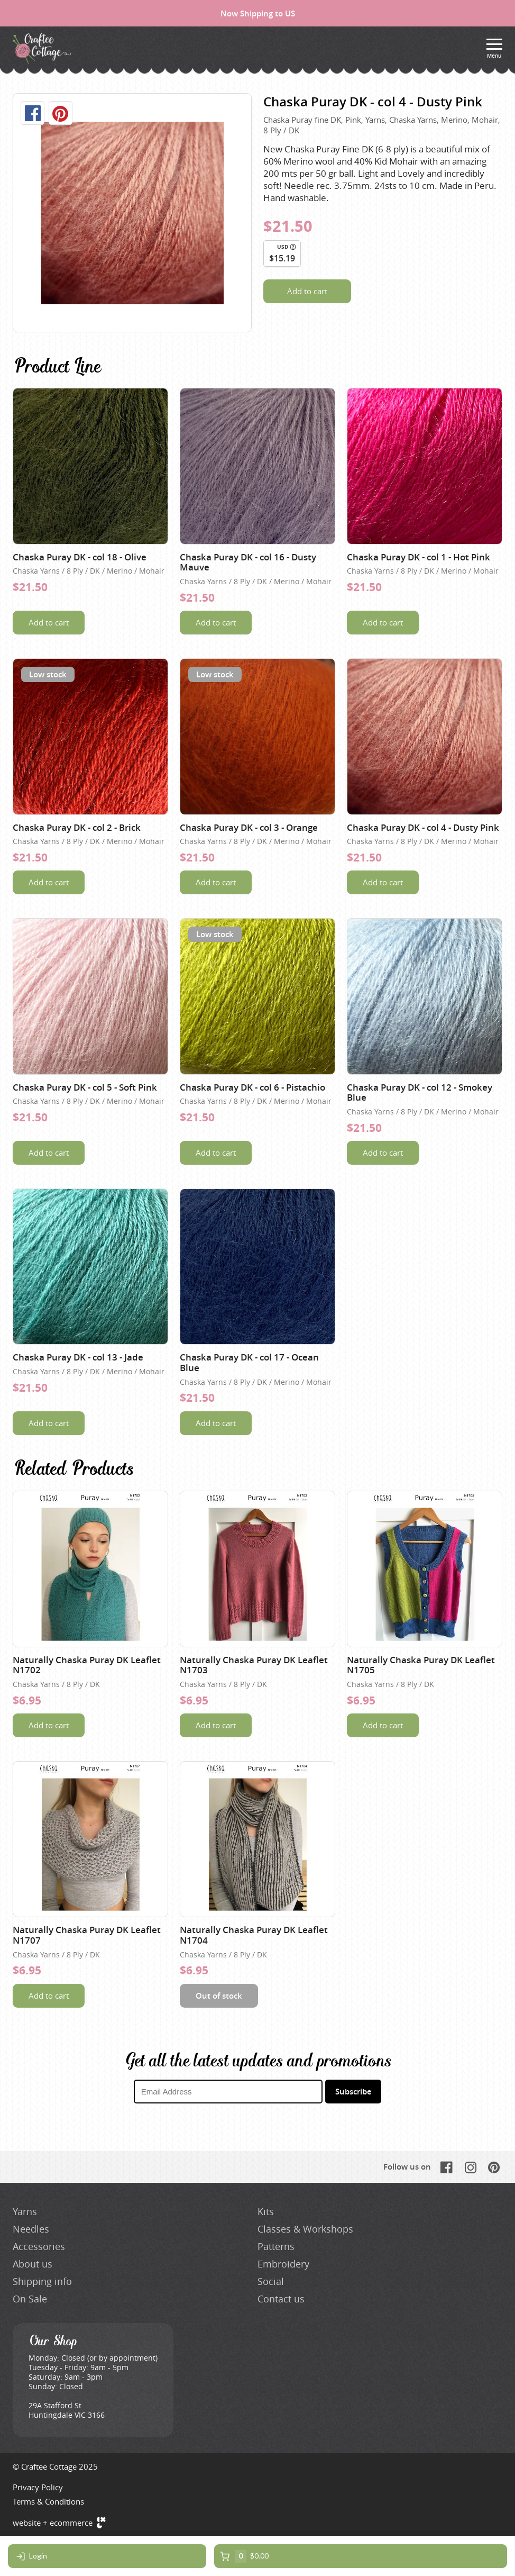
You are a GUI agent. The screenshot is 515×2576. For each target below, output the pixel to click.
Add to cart (307, 291)
